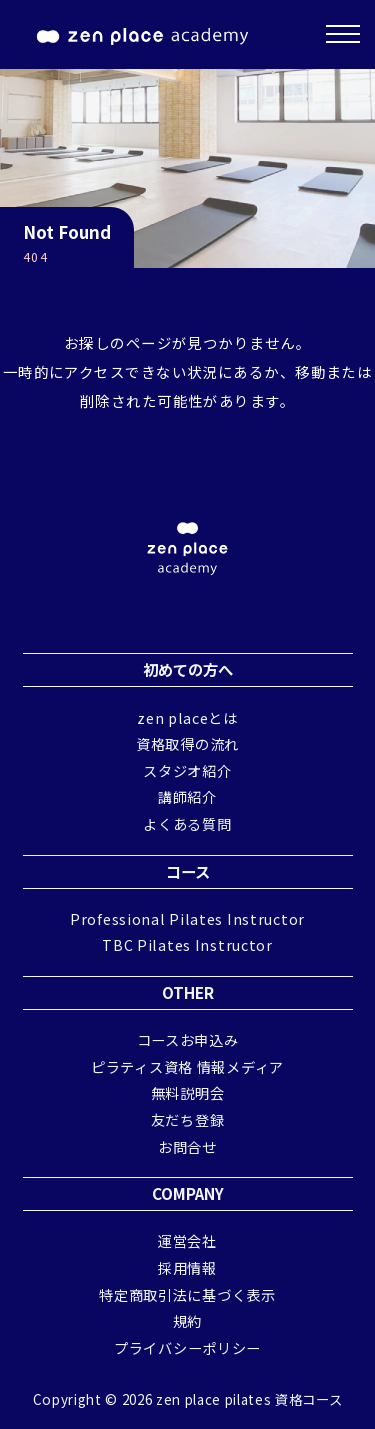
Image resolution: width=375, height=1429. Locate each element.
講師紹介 (187, 796)
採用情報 (187, 1267)
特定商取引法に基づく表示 (187, 1294)
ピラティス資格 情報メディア (187, 1066)
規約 (187, 1320)
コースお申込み (188, 1039)
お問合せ (187, 1146)
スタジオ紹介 (187, 770)
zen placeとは (187, 717)
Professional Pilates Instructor (187, 918)
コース (188, 871)
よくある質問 (187, 823)
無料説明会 (188, 1092)
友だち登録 (188, 1119)
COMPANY (188, 1193)
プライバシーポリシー (187, 1347)
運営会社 (187, 1240)
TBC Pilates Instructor (187, 944)
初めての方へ (188, 669)
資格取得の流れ (187, 743)
